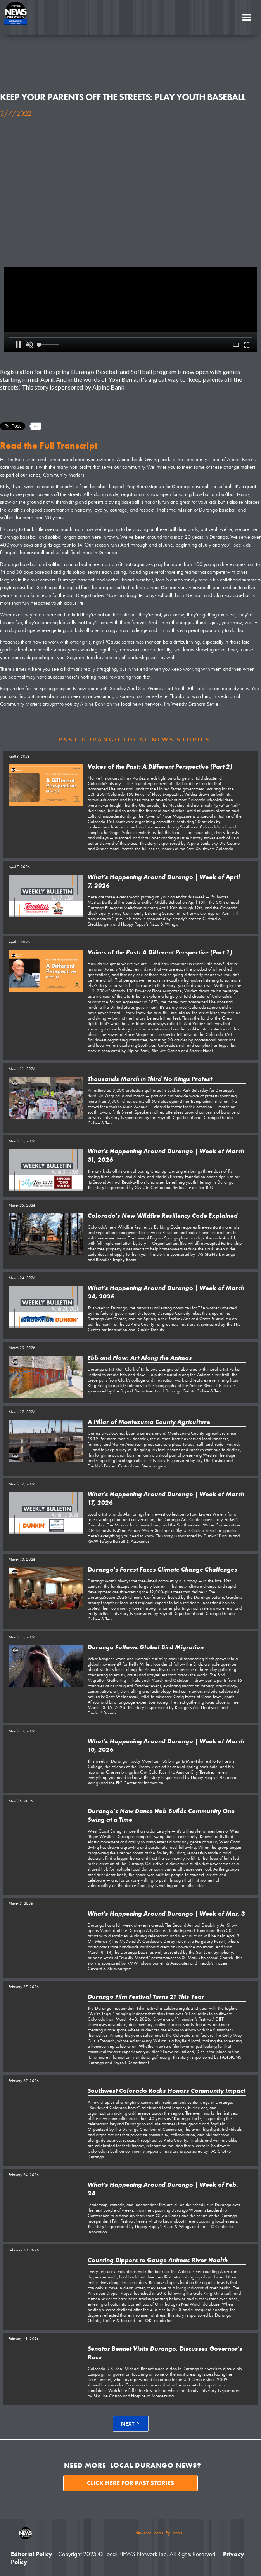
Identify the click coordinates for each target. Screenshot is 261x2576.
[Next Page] (131, 2424)
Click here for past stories (130, 2483)
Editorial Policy (31, 2554)
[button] (247, 17)
